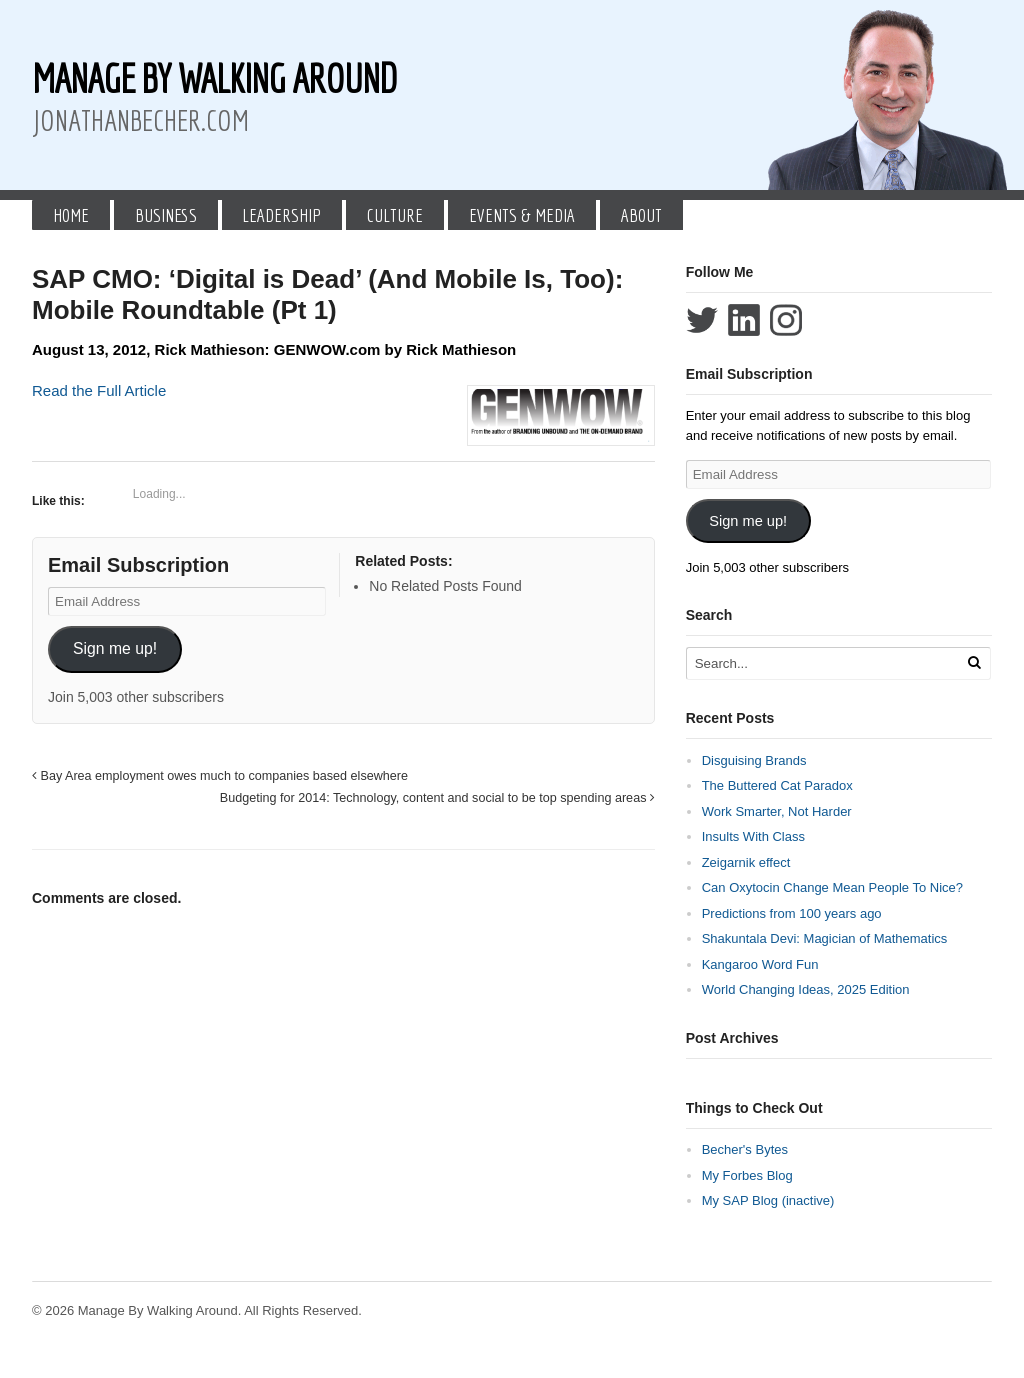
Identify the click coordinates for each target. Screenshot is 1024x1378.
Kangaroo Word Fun (760, 964)
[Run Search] (974, 662)
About (641, 215)
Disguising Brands (754, 760)
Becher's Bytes (745, 1149)
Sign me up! (115, 648)
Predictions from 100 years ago (792, 913)
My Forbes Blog (747, 1175)
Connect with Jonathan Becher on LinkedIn (744, 320)
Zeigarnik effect (746, 862)
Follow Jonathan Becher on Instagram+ (786, 320)
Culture (395, 215)
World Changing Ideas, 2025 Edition (806, 989)
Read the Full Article (99, 390)
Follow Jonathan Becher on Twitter (702, 320)
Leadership (281, 215)
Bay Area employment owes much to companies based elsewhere (220, 776)
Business (166, 215)
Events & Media (522, 215)
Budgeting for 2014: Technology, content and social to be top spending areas (437, 798)
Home (71, 215)
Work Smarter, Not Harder (777, 811)
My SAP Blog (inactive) (768, 1200)
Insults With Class (753, 836)
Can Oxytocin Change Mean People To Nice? (832, 887)
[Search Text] (824, 663)
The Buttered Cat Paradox (777, 785)
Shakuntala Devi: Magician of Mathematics (825, 938)
